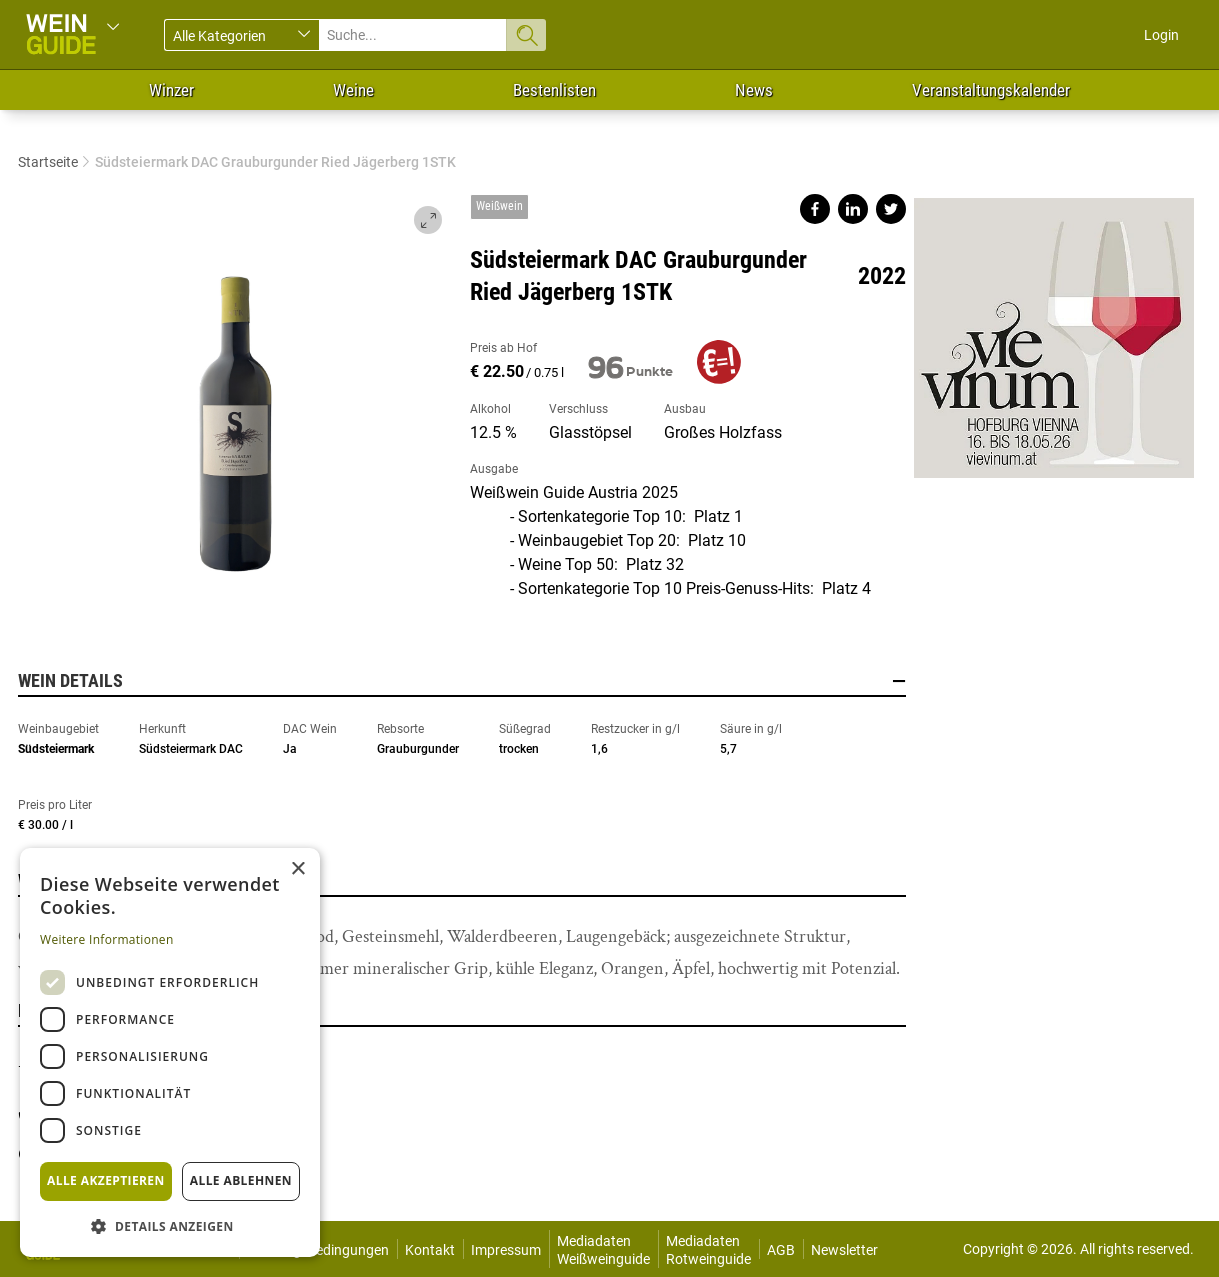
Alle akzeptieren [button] (106, 1180)
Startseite (48, 162)
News (754, 90)
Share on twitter (891, 209)
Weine (353, 90)
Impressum (506, 1250)
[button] (170, 1225)
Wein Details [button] (462, 681)
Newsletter (844, 1250)
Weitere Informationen (107, 939)
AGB (781, 1250)
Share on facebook (815, 209)
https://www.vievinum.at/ (1054, 330)
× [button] (297, 869)
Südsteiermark (56, 749)
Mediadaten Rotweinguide (708, 1250)
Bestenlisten (554, 90)
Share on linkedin (853, 209)
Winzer (171, 90)
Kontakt (430, 1250)
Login (1161, 35)
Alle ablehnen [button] (241, 1180)
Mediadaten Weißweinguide (603, 1250)
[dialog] (170, 1052)
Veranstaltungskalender (991, 90)
